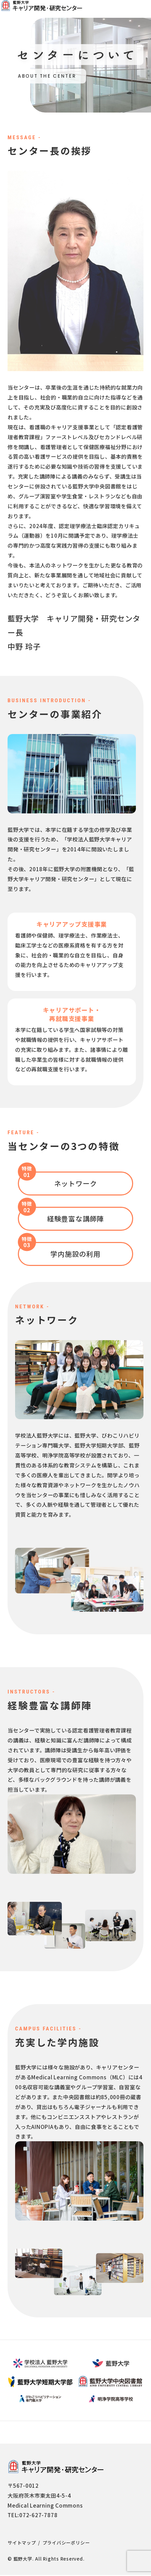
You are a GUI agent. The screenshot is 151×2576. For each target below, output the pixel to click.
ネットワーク (75, 1184)
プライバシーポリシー (66, 2543)
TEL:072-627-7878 (32, 2516)
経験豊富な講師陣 (75, 1220)
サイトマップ (22, 2543)
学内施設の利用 (75, 1255)
